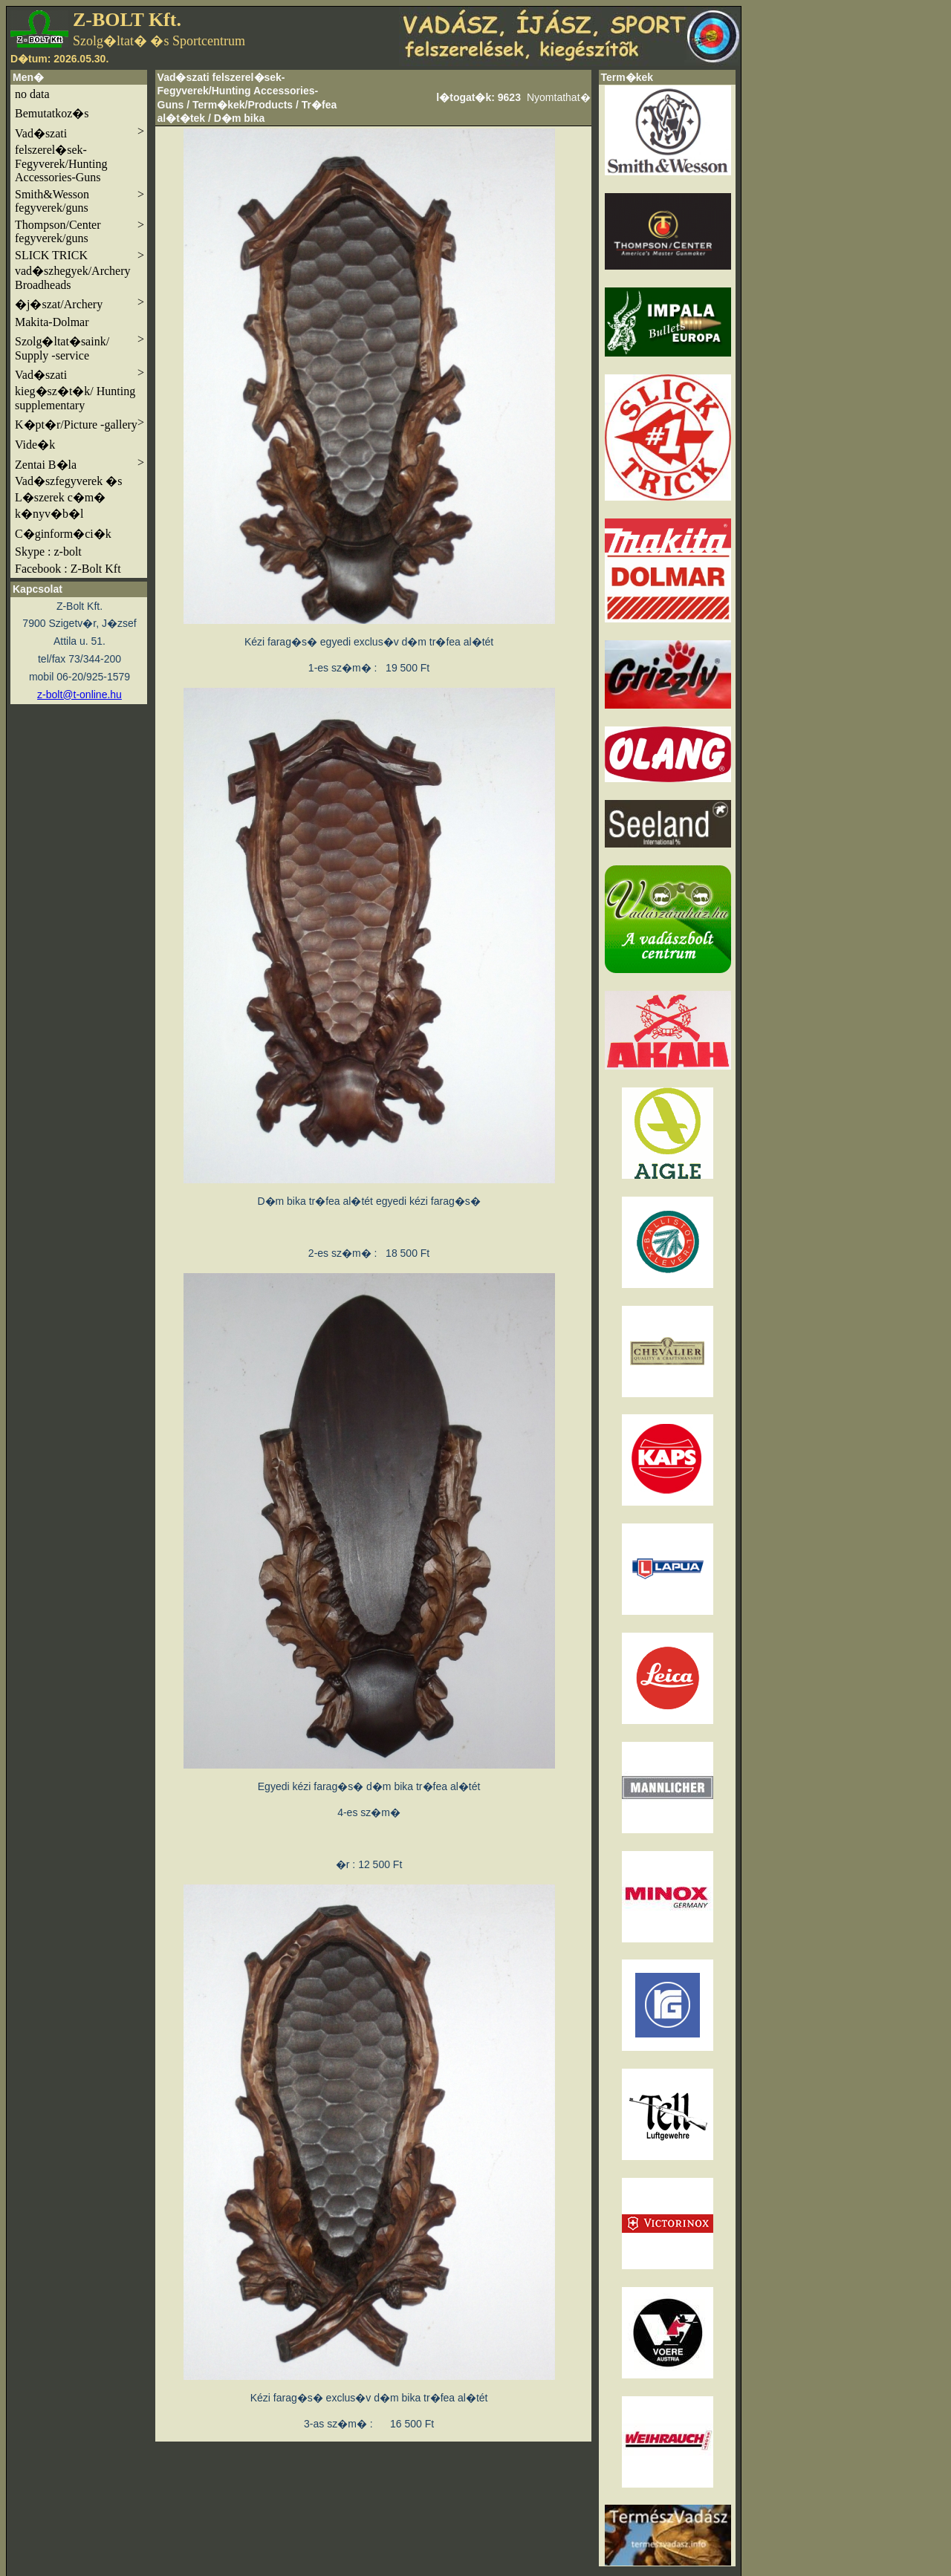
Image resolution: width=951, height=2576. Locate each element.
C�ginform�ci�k (63, 533)
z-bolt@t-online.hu (79, 694)
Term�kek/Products (242, 105)
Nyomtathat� (559, 97)
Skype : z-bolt (48, 551)
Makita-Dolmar (52, 322)
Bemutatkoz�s (52, 113)
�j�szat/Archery (79, 303)
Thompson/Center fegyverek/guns (79, 231)
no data (32, 94)
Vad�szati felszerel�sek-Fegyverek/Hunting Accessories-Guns (79, 154)
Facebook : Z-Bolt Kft (68, 568)
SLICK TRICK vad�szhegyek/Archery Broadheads (79, 270)
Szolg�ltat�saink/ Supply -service (79, 347)
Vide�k (35, 444)
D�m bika (239, 118)
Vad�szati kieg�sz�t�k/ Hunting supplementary (79, 389)
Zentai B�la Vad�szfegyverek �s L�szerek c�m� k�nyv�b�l (79, 488)
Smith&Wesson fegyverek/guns (79, 201)
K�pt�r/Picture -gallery (79, 423)
